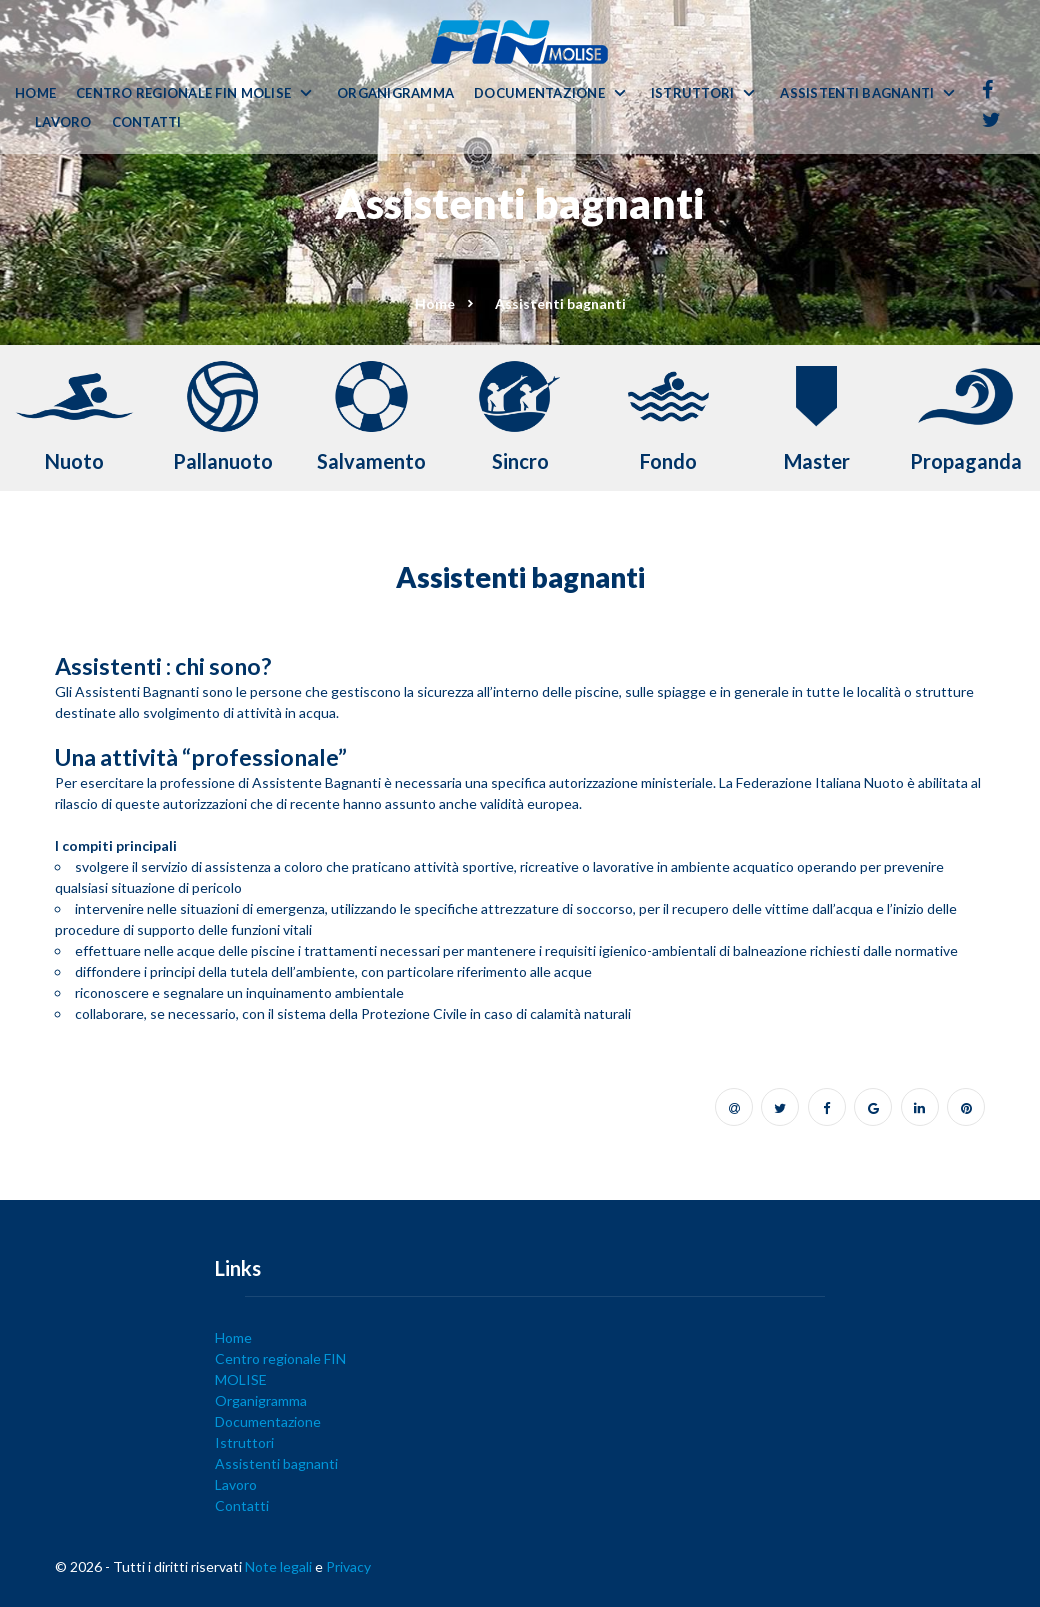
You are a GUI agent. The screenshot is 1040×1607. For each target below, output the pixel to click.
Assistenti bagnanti (857, 93)
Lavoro (63, 122)
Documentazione (539, 93)
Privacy (348, 1566)
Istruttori (693, 93)
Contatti (147, 122)
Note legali (278, 1566)
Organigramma (395, 93)
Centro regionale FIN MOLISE (183, 93)
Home (35, 93)
